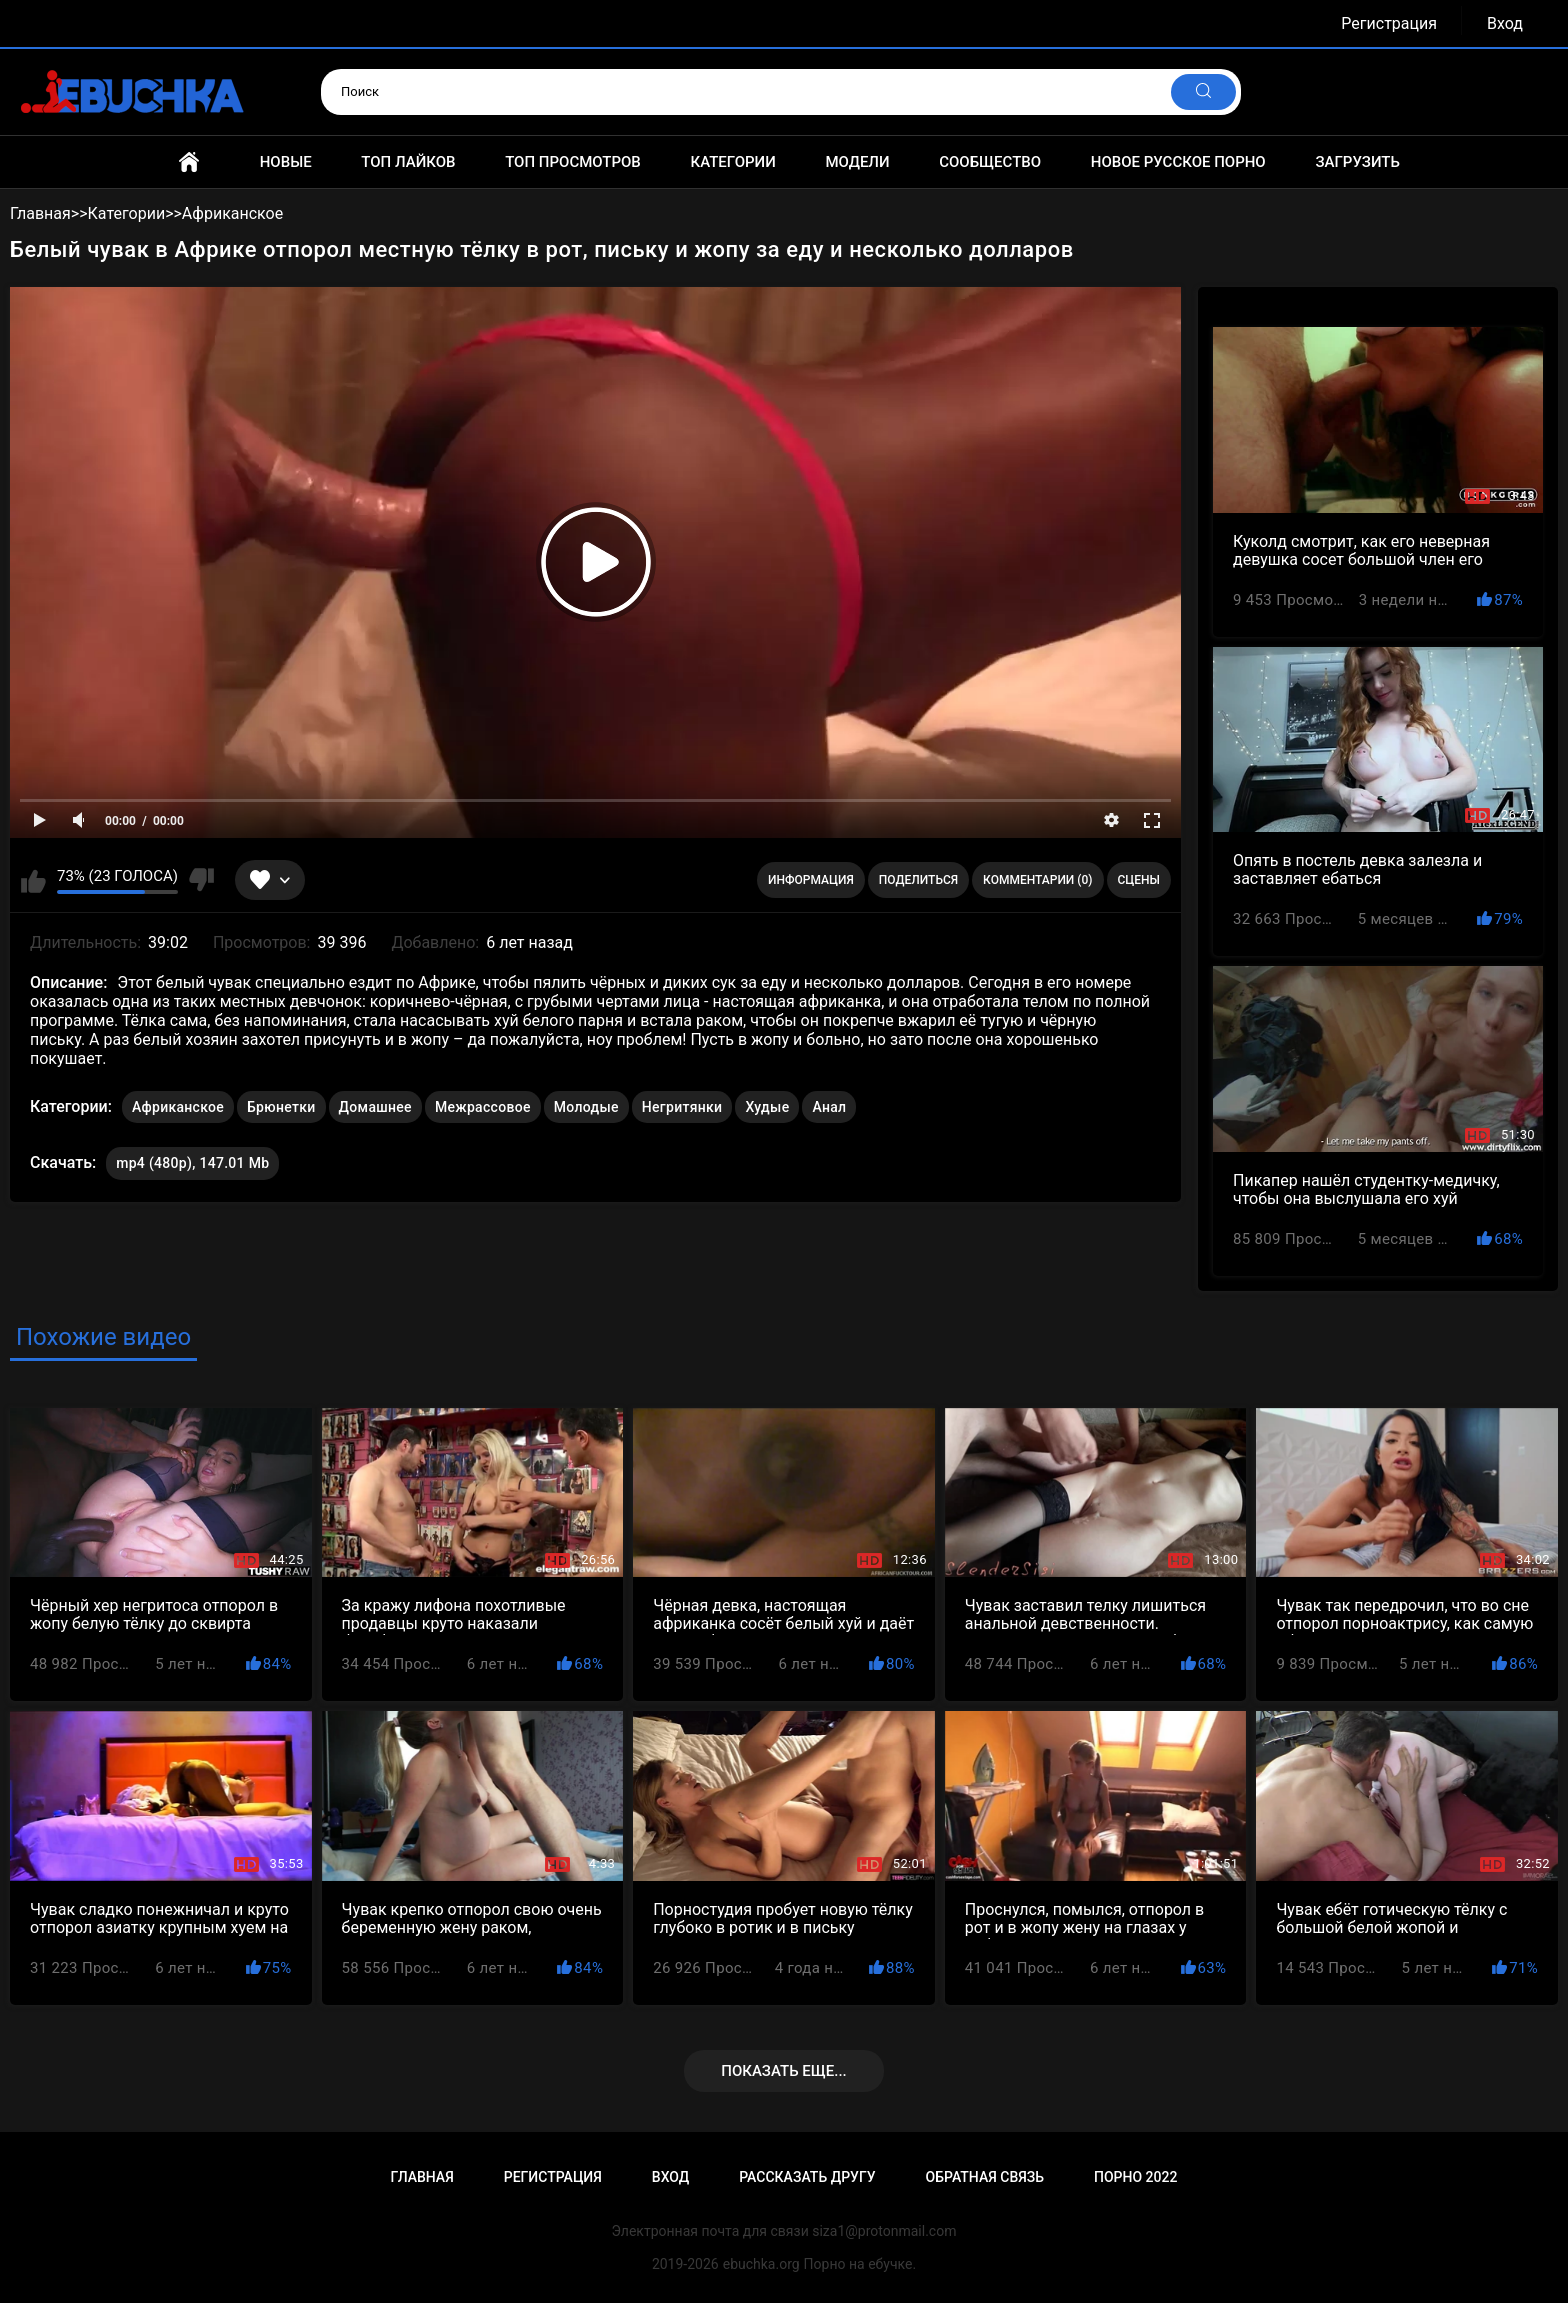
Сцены (1139, 880)
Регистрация (1389, 23)
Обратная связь (985, 2177)
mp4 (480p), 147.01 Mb (192, 1163)
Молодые (586, 1107)
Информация (811, 880)
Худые (767, 1107)
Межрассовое (483, 1107)
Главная (189, 162)
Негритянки (682, 1107)
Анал (829, 1107)
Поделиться (918, 880)
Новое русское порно (1178, 162)
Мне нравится (33, 880)
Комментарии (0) (1037, 880)
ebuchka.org (761, 2264)
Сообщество (990, 162)
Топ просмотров (573, 162)
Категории (732, 162)
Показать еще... (784, 2071)
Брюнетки (281, 1107)
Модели (857, 162)
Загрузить (1357, 162)
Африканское (178, 1107)
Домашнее (375, 1107)
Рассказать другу (807, 2177)
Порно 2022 (1135, 2177)
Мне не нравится (201, 880)
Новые (286, 162)
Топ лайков (408, 162)
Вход (1505, 23)
